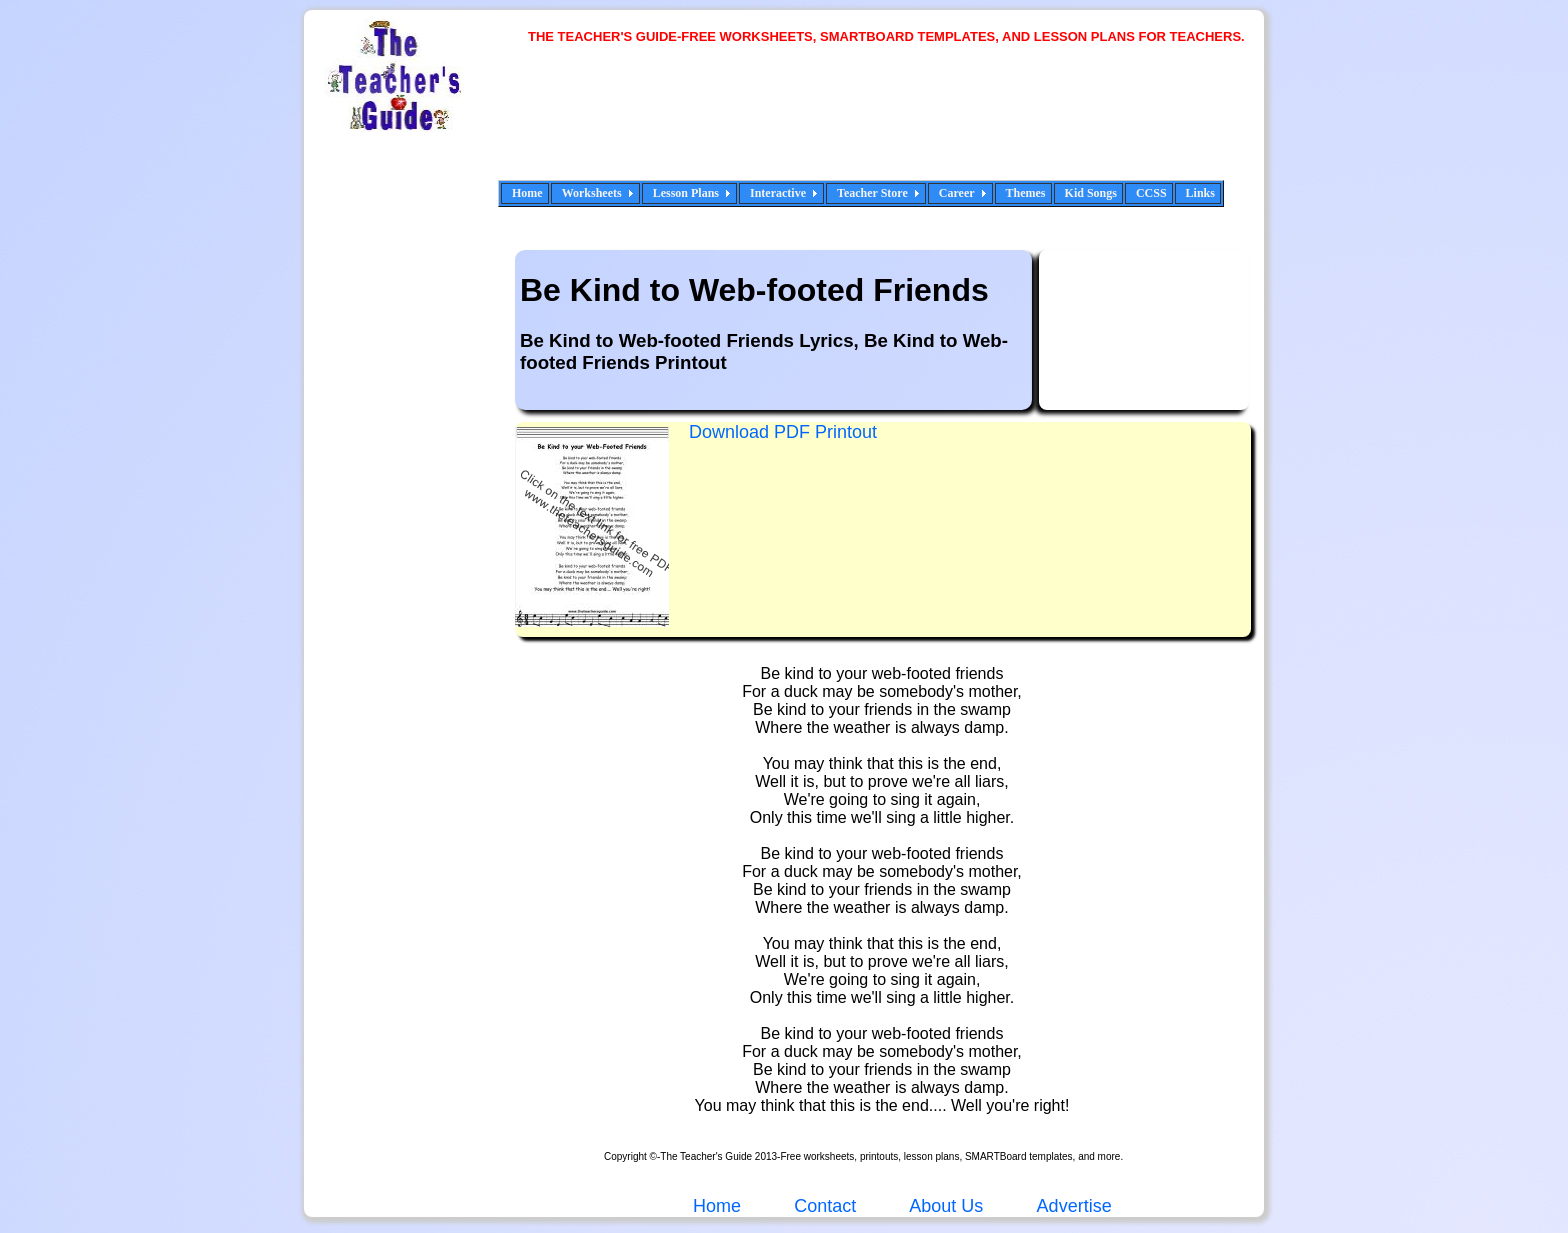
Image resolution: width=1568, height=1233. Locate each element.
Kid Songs (1091, 193)
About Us (944, 1206)
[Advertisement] (894, 125)
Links (1200, 193)
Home (527, 193)
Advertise (1074, 1206)
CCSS (1151, 193)
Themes (1026, 193)
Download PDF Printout (783, 432)
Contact (825, 1206)
